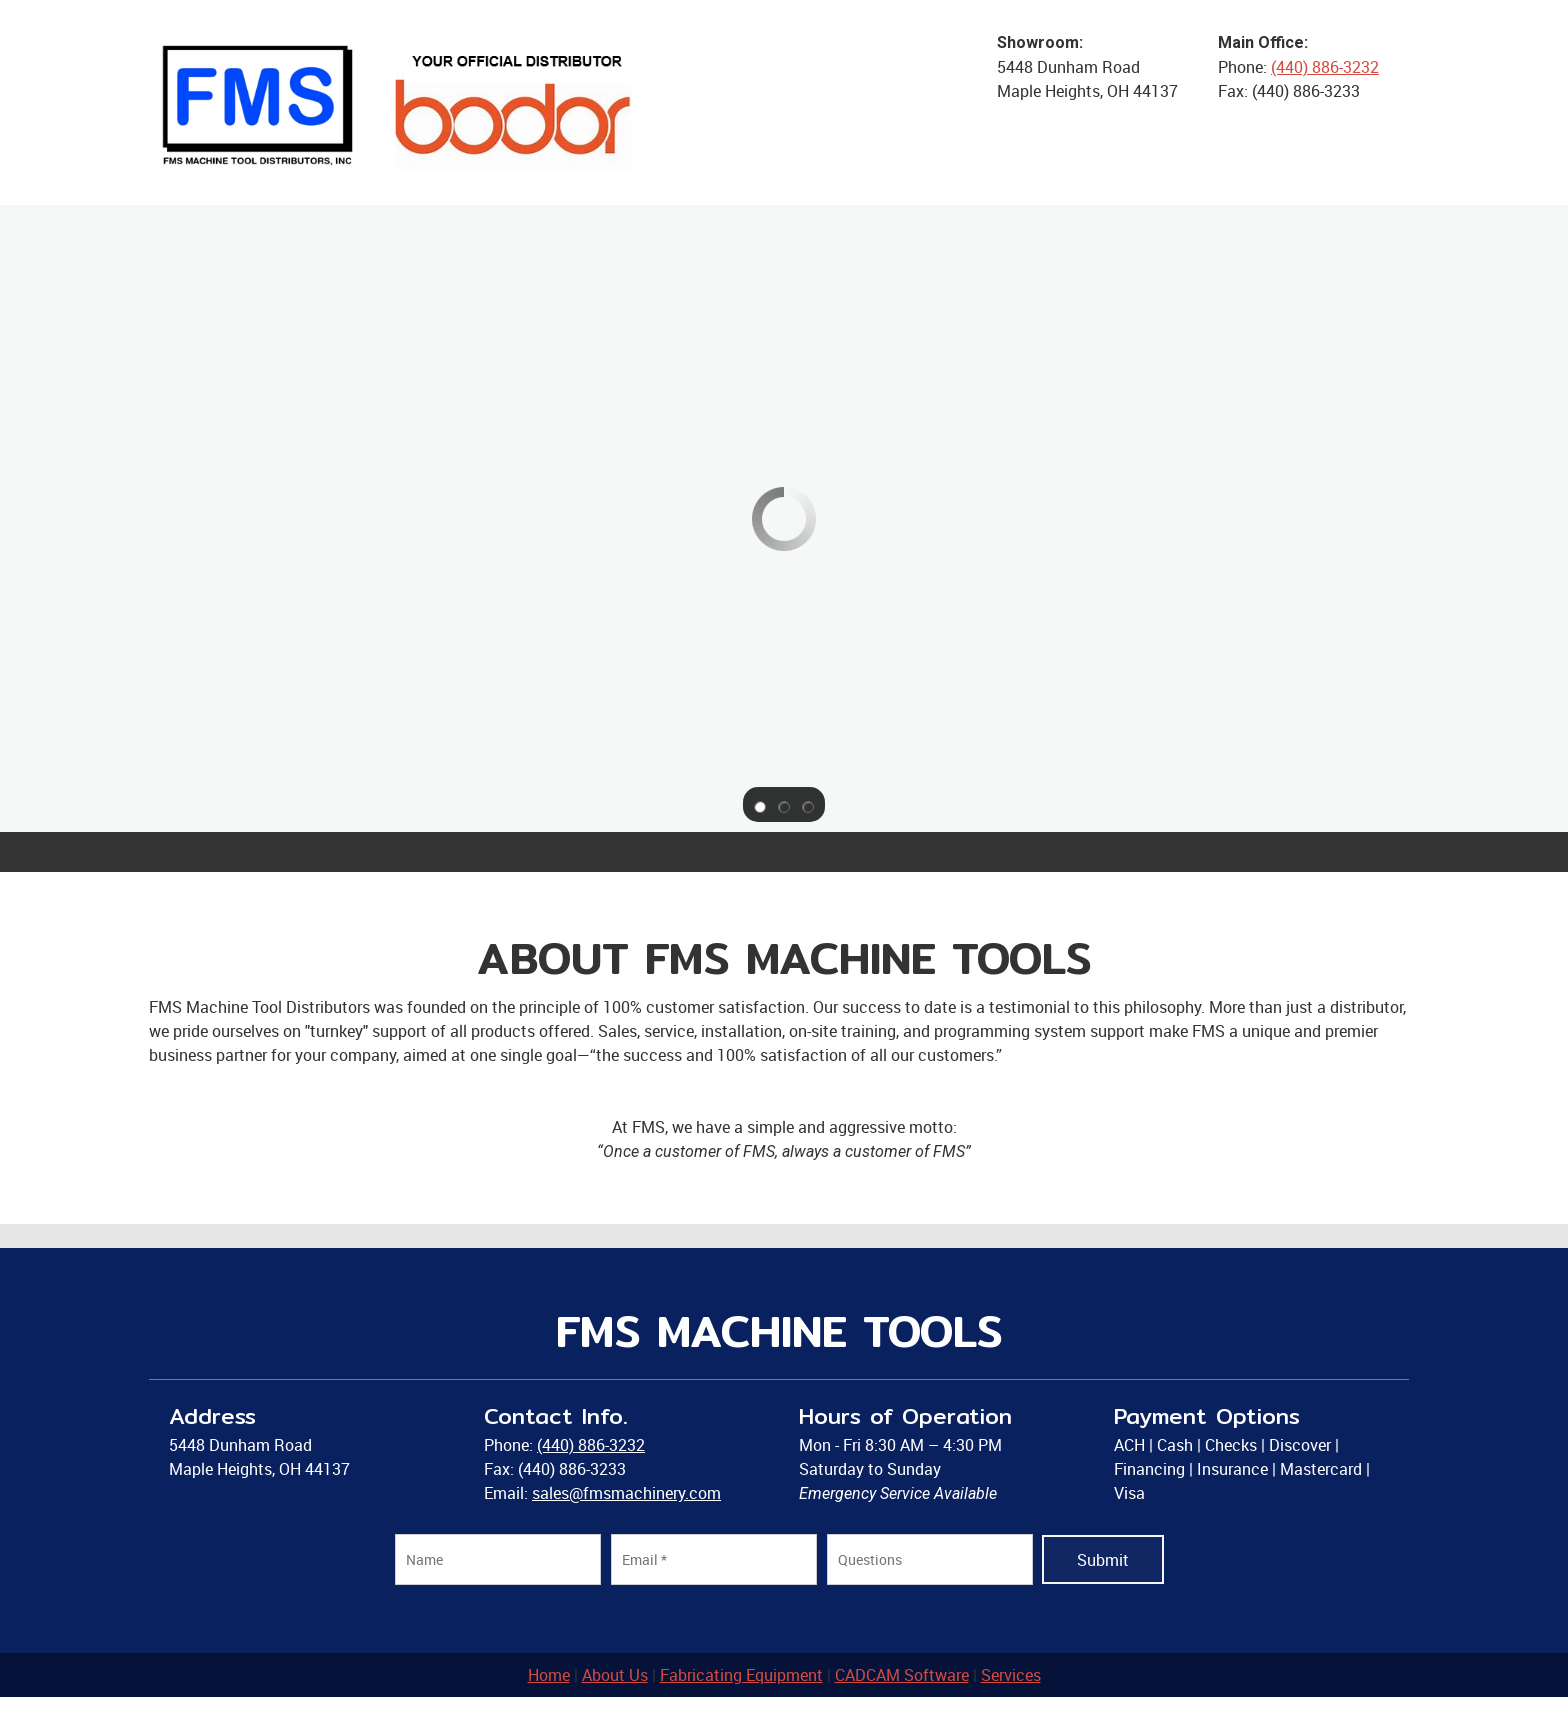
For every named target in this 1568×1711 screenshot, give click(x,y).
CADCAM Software (902, 1675)
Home (549, 1675)
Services (1011, 1675)
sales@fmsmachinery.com (626, 1493)
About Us (615, 1675)
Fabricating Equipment (741, 1675)
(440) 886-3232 (1325, 67)
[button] (760, 805)
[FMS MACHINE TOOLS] (399, 102)
